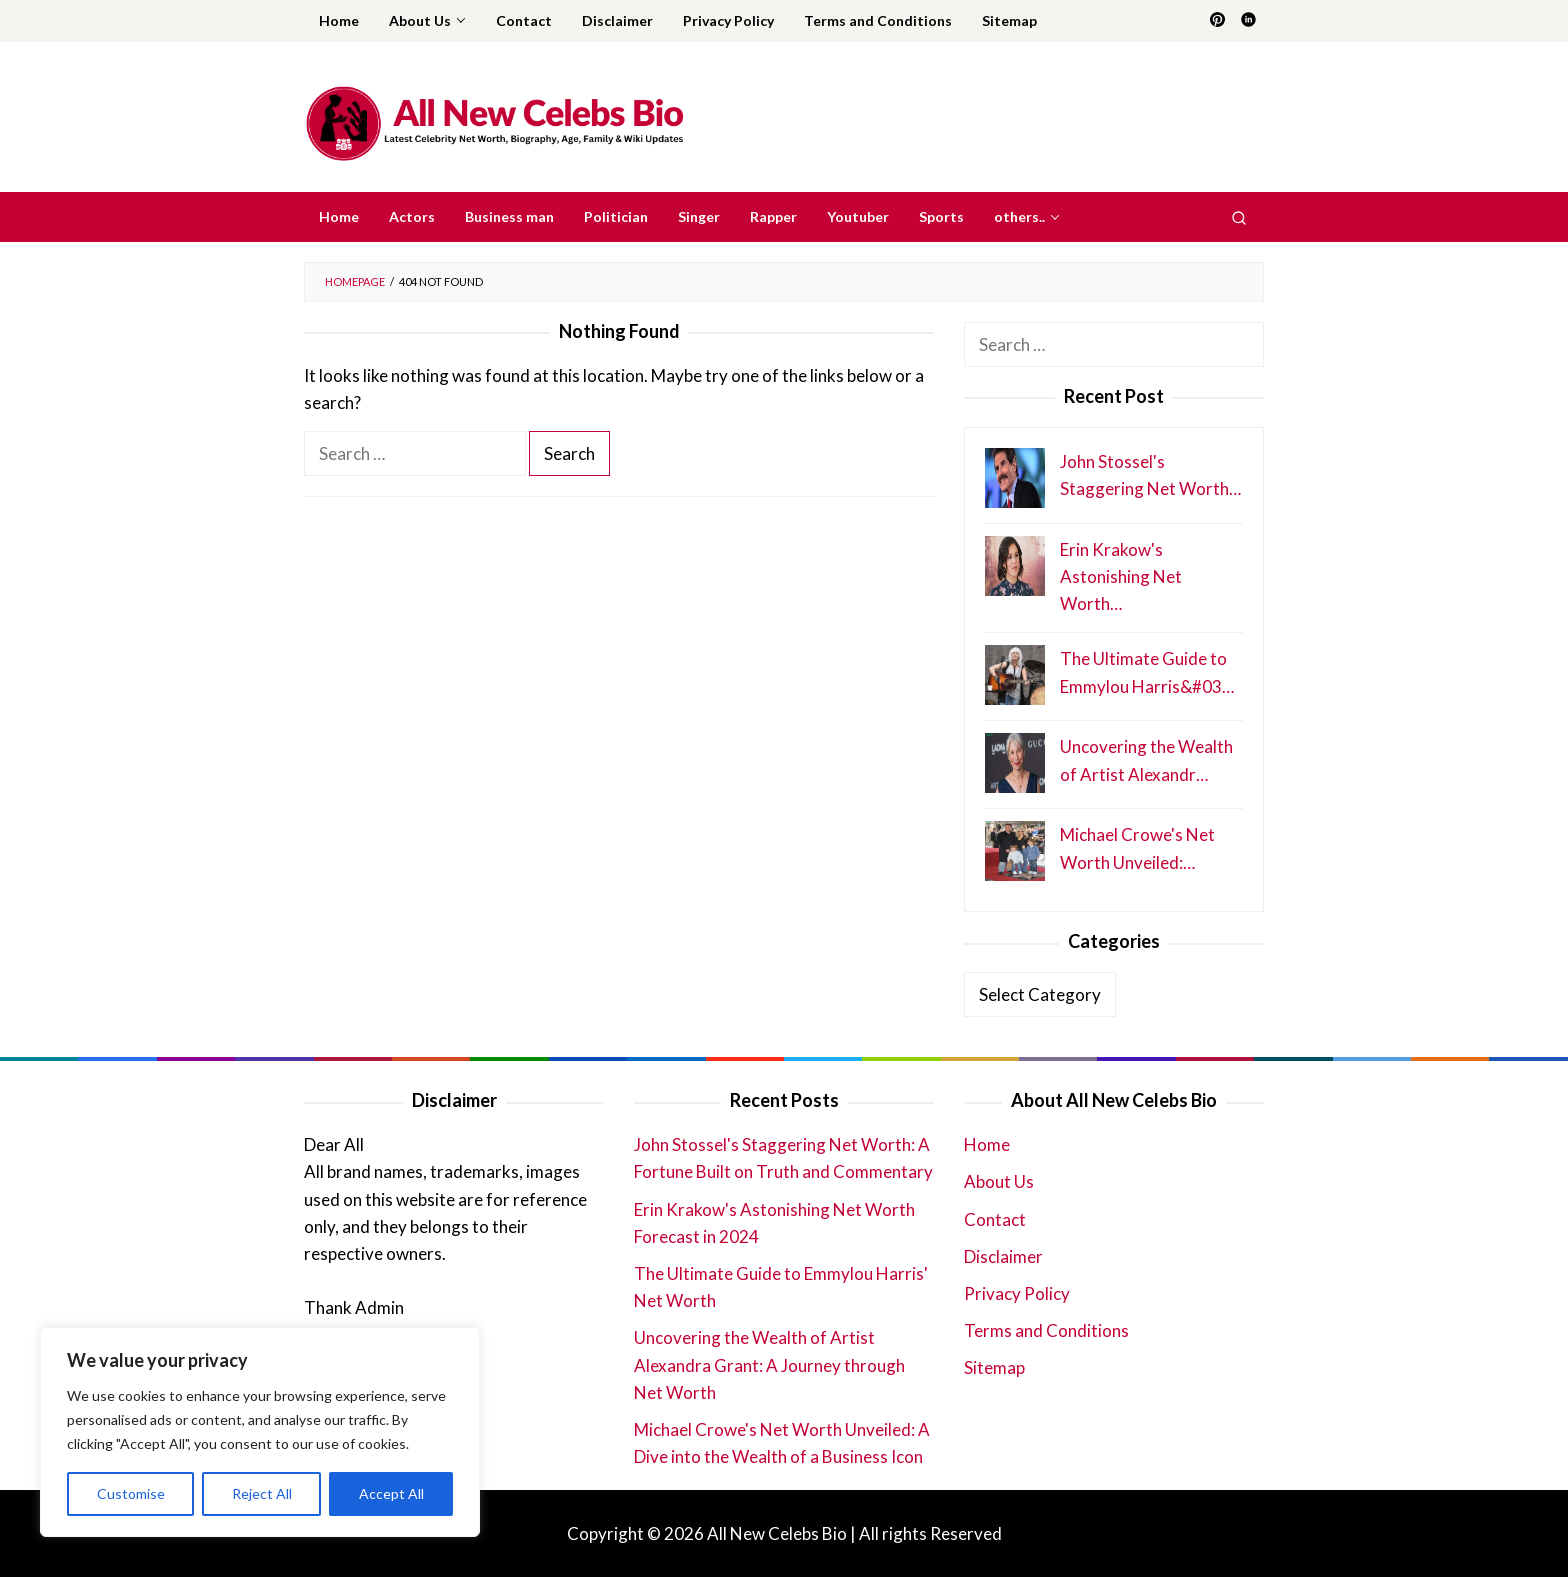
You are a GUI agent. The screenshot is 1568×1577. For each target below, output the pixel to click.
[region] (260, 1432)
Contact (995, 1219)
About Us (999, 1181)
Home (987, 1144)
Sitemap (994, 1367)
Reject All (262, 1493)
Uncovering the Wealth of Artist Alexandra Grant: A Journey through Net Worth (769, 1364)
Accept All (391, 1493)
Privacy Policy (1017, 1293)
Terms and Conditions (1046, 1330)
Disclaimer (1003, 1256)
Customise (131, 1493)
